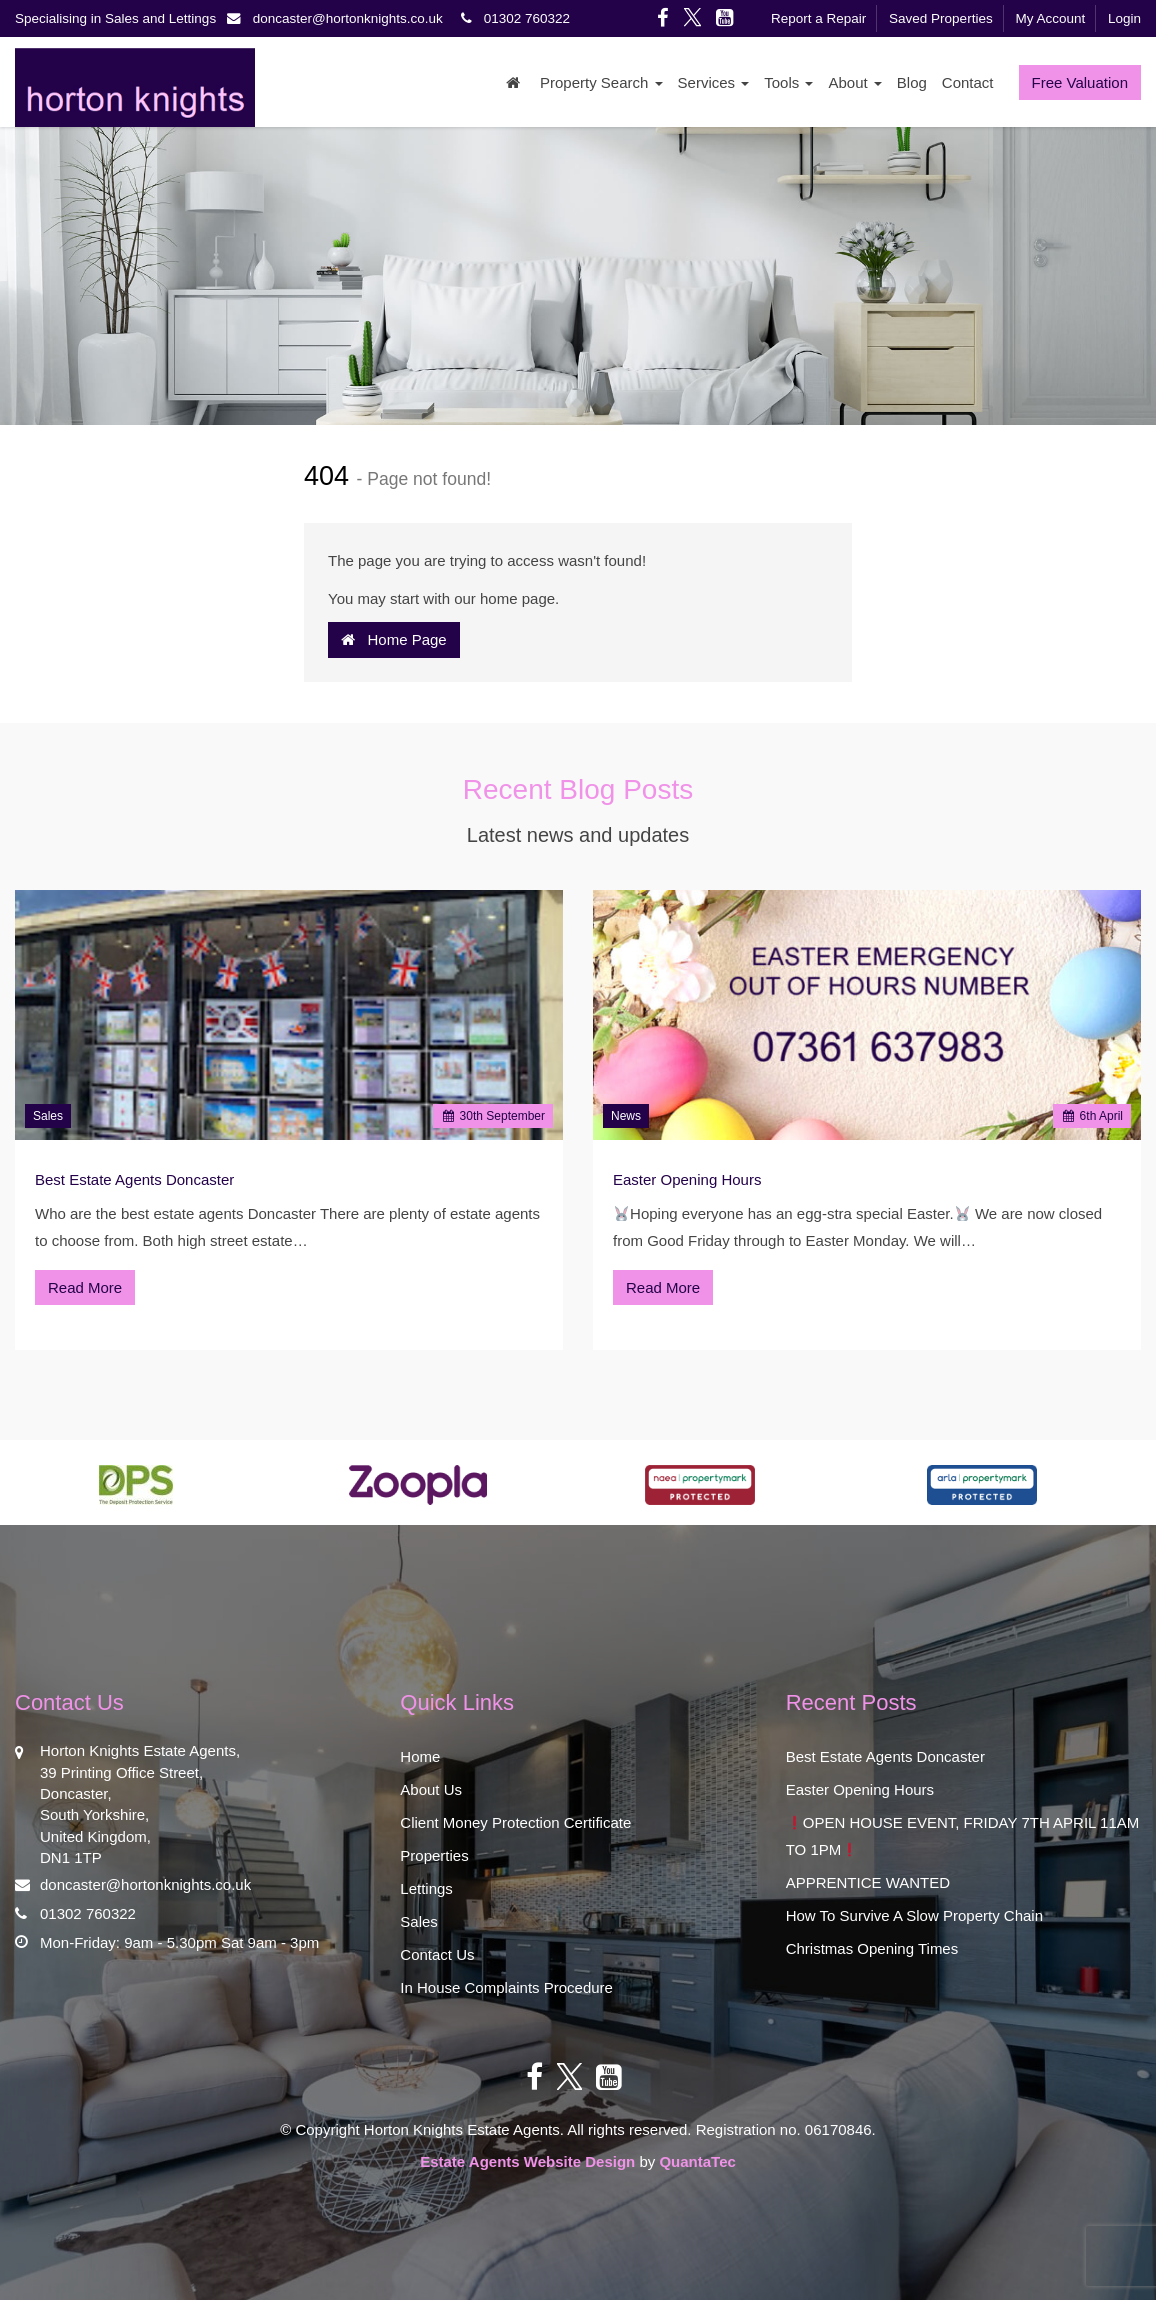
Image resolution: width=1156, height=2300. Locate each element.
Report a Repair (818, 18)
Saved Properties (941, 18)
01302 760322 (512, 18)
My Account (1050, 18)
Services (714, 82)
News (626, 1116)
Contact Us (437, 1954)
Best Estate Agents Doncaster (134, 1179)
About (854, 82)
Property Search (601, 82)
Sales (48, 1116)
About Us (431, 1789)
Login (1124, 18)
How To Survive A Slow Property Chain (914, 1915)
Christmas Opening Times (872, 1948)
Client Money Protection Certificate (515, 1822)
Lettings (426, 1888)
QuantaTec (697, 2161)
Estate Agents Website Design (527, 2161)
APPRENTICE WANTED (868, 1882)
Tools (788, 82)
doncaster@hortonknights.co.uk (340, 18)
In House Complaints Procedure (506, 1987)
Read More (85, 1287)
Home (420, 1756)
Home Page (394, 639)
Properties (434, 1855)
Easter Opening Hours (687, 1179)
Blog (912, 82)
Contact (968, 82)
